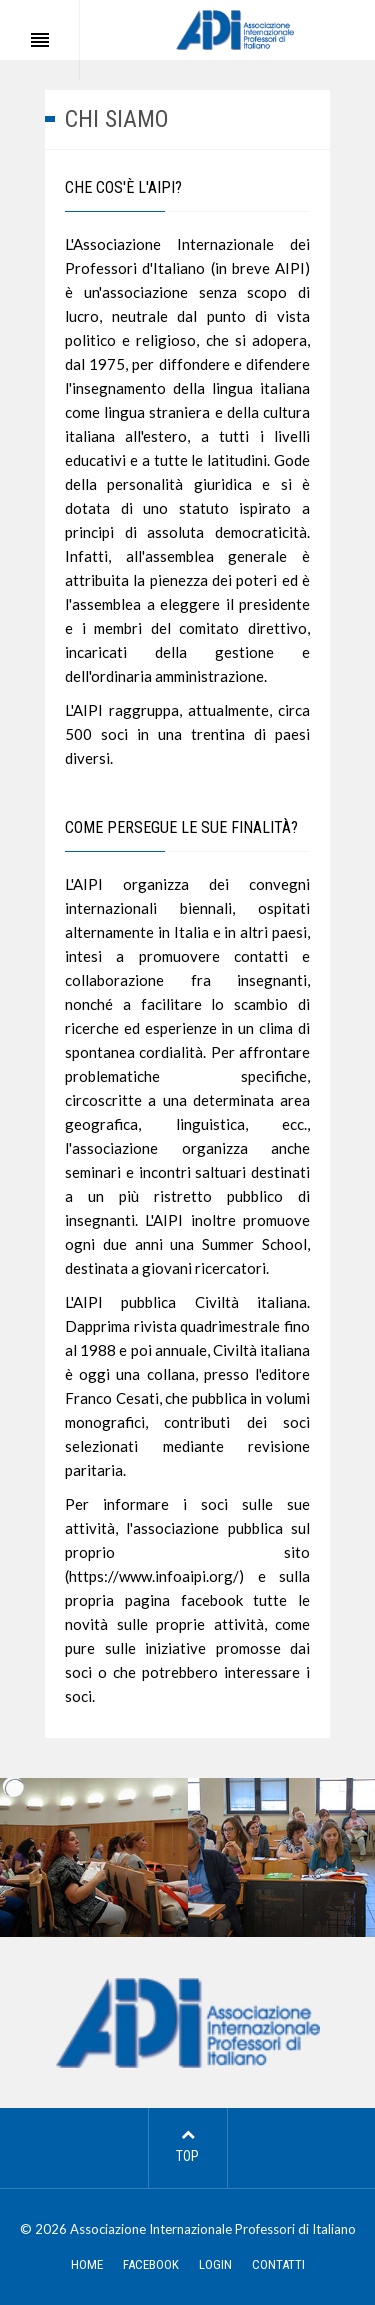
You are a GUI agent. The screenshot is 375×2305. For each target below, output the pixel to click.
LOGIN (215, 2264)
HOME (87, 2264)
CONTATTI (278, 2264)
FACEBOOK (151, 2264)
